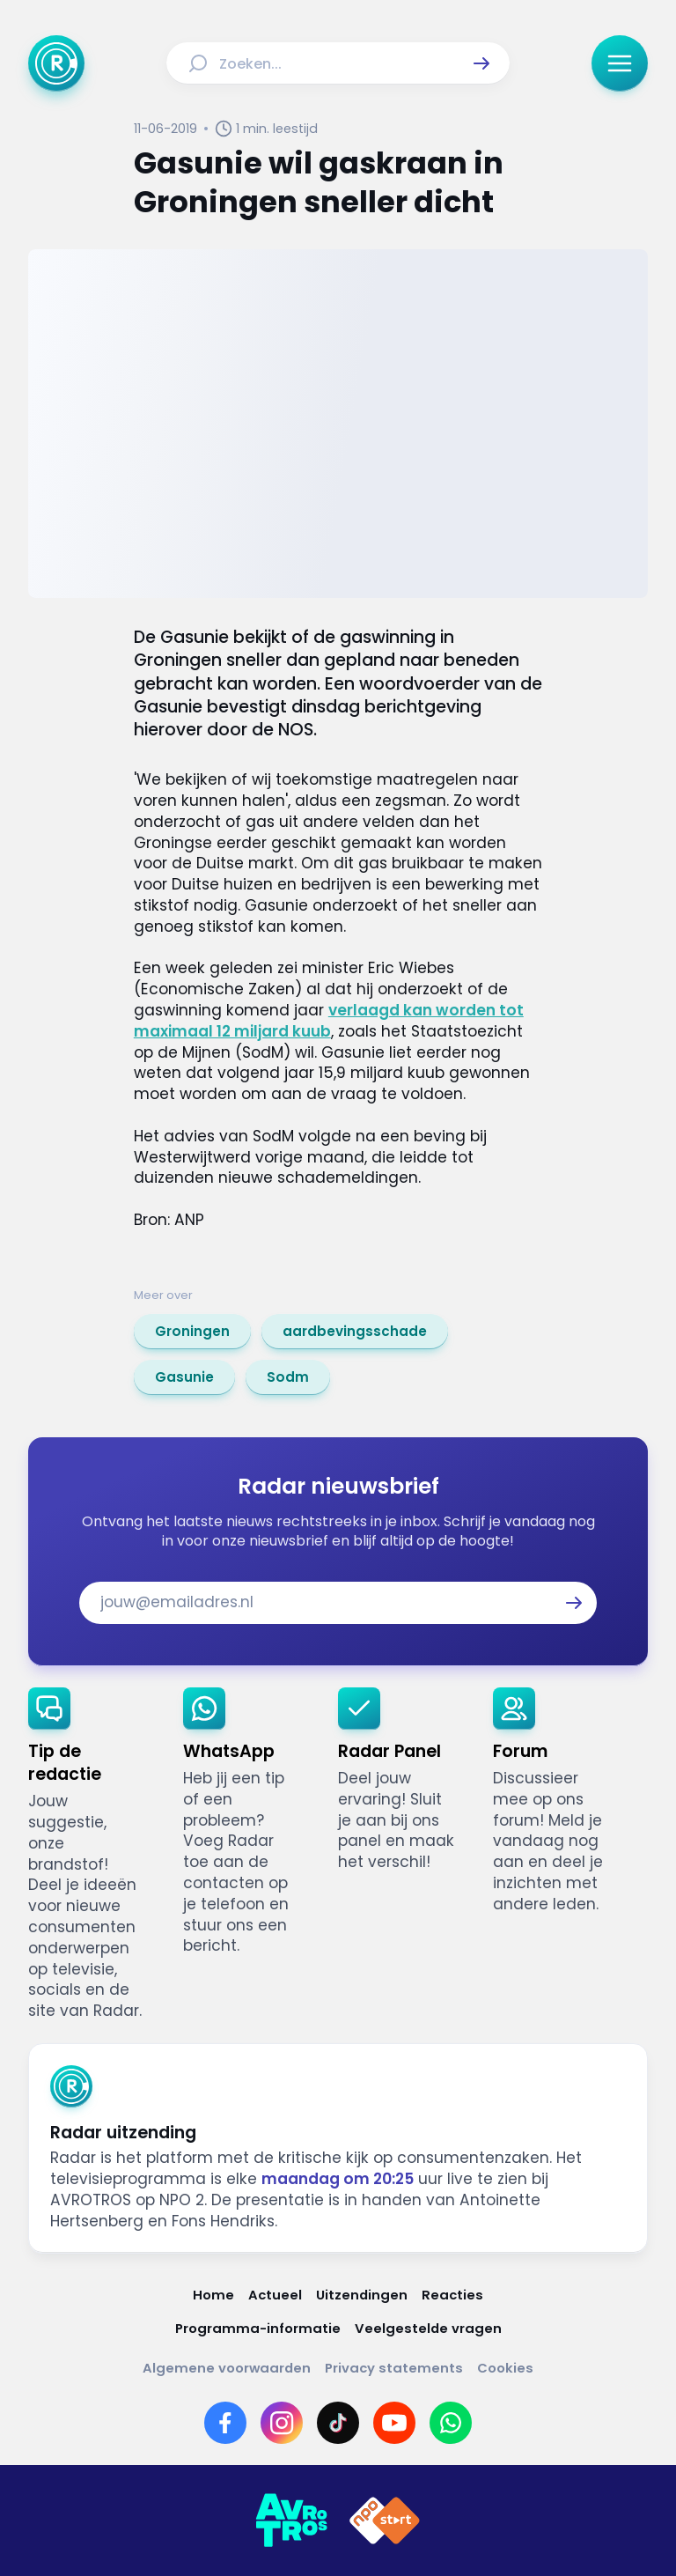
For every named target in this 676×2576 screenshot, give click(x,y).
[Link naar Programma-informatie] (258, 2328)
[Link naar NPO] (385, 2520)
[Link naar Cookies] (505, 2367)
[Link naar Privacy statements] (394, 2367)
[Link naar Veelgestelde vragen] (428, 2328)
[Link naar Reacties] (452, 2294)
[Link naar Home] (213, 2294)
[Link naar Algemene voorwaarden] (227, 2367)
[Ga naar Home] (56, 63)
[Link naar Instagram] (282, 2423)
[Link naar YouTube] (394, 2423)
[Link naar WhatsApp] (451, 2423)
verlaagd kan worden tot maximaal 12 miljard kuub (329, 1021)
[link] (192, 1331)
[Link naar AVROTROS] (291, 2520)
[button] (481, 63)
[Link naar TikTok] (338, 2423)
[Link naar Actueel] (275, 2294)
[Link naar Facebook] (225, 2423)
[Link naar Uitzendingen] (362, 2294)
